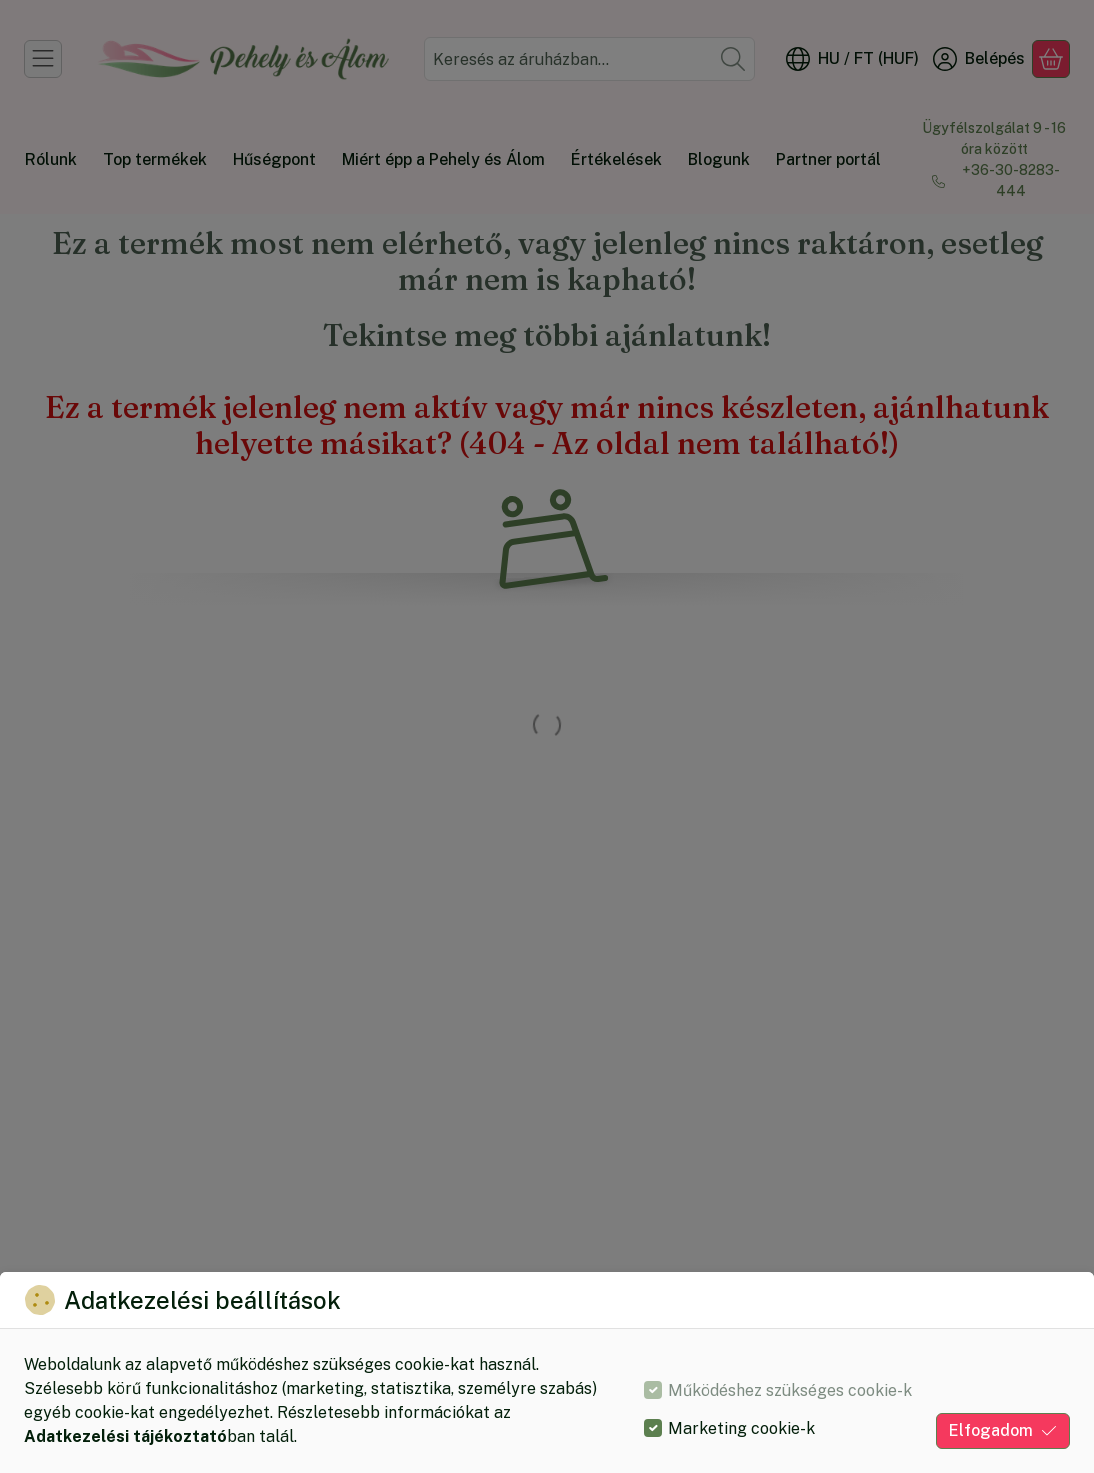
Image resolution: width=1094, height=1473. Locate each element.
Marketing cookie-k (741, 1428)
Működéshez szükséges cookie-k (790, 1390)
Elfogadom (1003, 1430)
